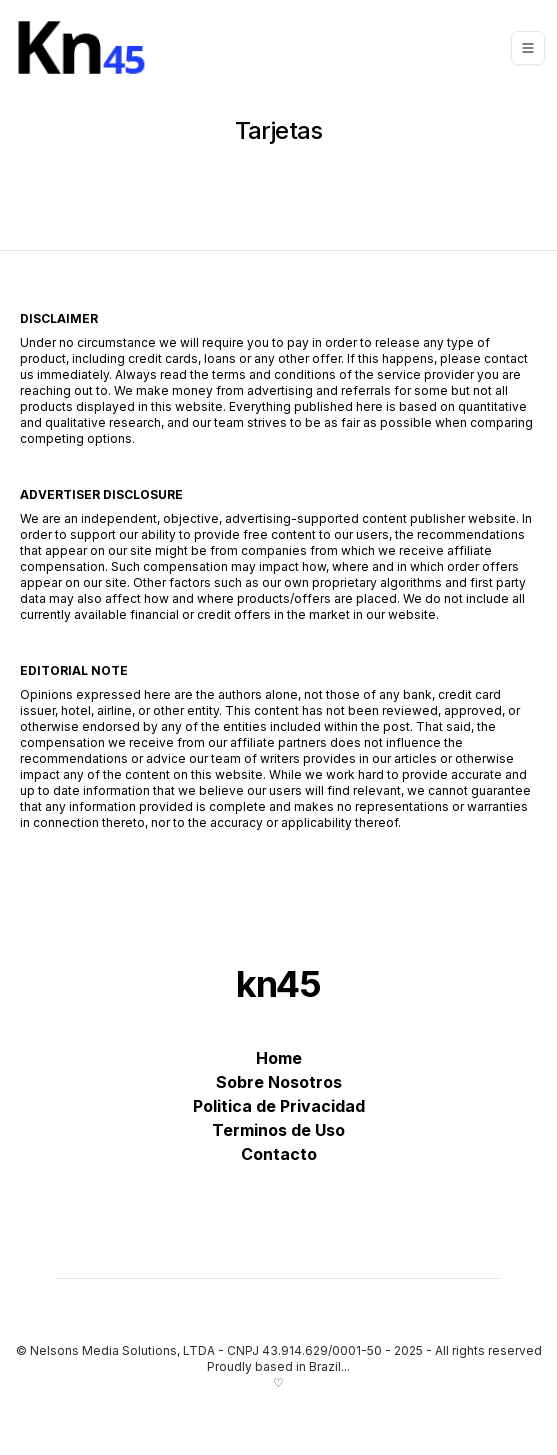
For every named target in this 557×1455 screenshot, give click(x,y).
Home (279, 1058)
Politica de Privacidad (279, 1106)
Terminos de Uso (278, 1130)
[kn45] (87, 48)
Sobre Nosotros (279, 1082)
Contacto (279, 1154)
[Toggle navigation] (528, 48)
